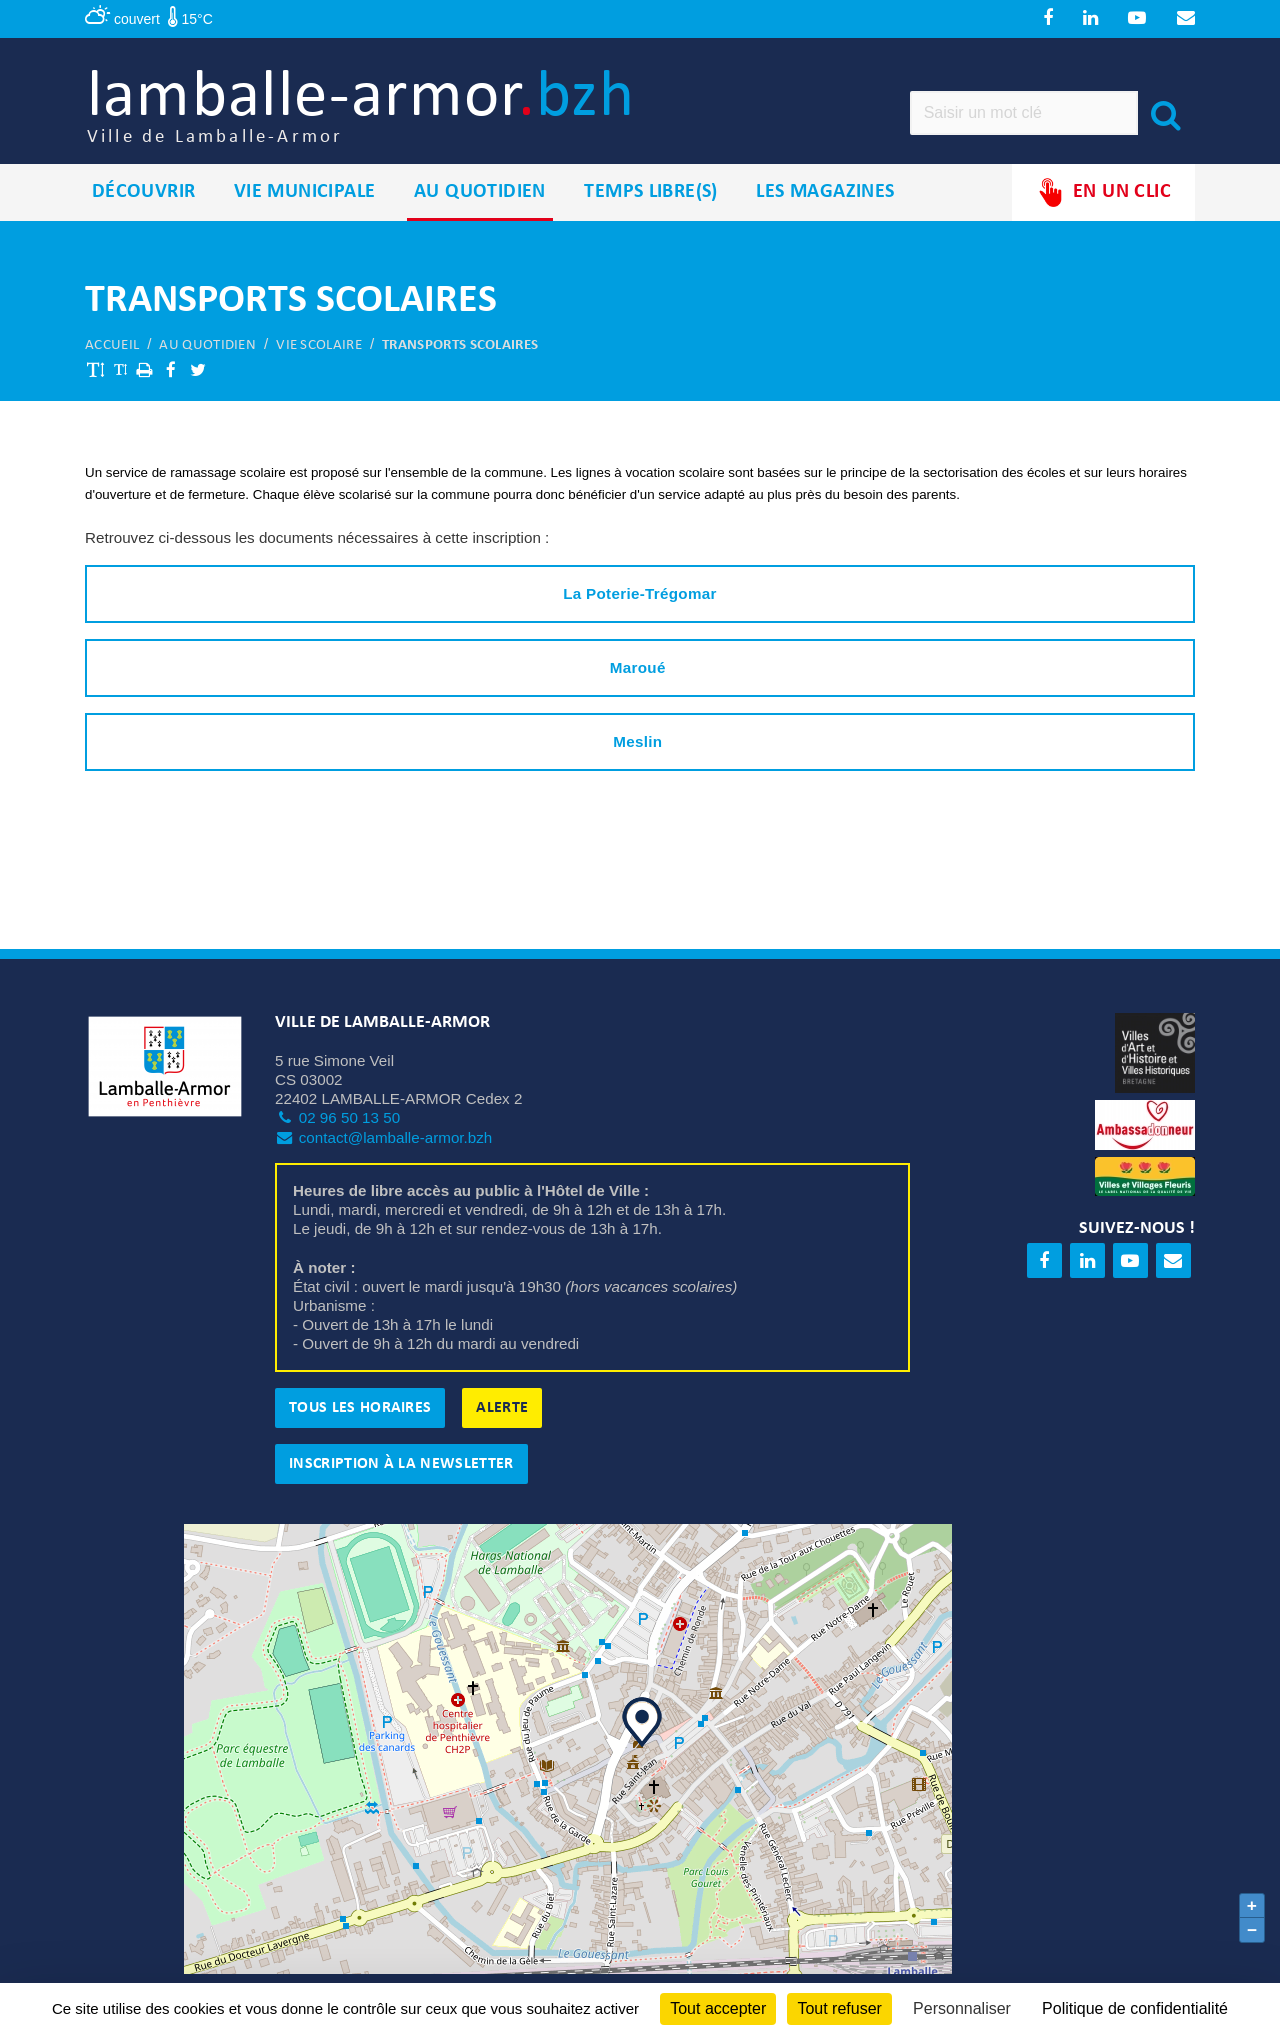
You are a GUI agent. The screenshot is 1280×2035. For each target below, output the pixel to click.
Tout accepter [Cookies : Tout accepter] (718, 2008)
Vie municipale (305, 199)
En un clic (1103, 199)
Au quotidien (480, 199)
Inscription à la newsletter (401, 1471)
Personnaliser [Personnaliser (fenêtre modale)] (962, 2008)
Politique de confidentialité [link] (1135, 2008)
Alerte (502, 1415)
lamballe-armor (381, 110)
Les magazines (825, 199)
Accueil (112, 352)
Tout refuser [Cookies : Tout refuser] (839, 2008)
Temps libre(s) (651, 199)
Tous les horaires (360, 1415)
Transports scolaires (460, 352)
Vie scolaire (319, 352)
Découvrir (144, 199)
